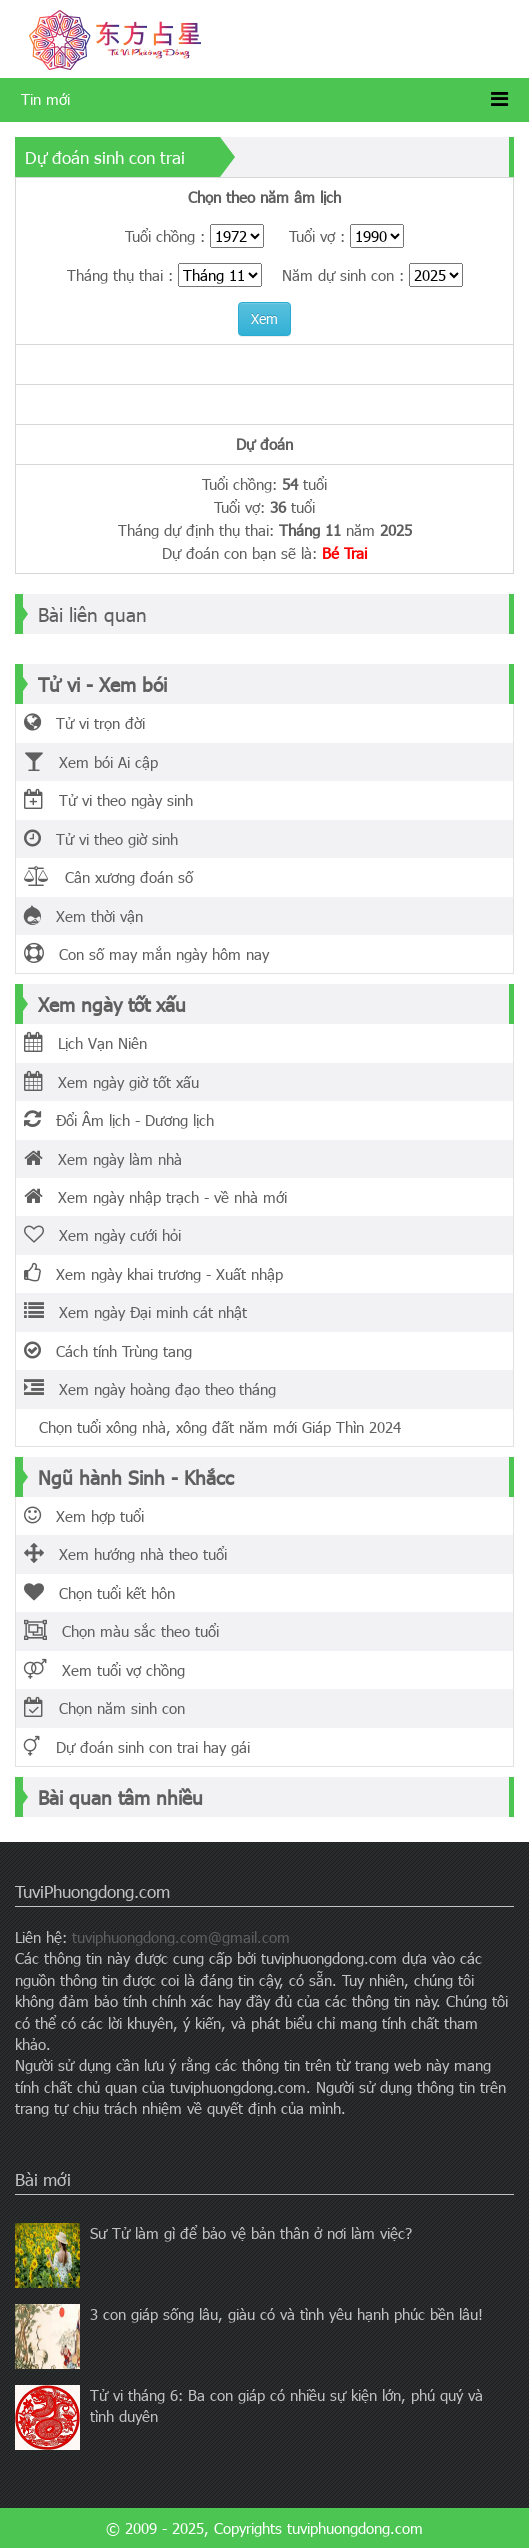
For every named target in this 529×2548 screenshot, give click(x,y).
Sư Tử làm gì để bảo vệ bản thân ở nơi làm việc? (251, 2233)
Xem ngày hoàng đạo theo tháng (150, 1389)
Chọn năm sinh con (104, 1708)
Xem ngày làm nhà (103, 1159)
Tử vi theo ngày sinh (108, 800)
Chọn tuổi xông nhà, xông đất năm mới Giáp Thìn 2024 (212, 1427)
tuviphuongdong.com (355, 2528)
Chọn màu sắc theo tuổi (121, 1631)
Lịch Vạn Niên (85, 1043)
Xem (264, 318)
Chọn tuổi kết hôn (99, 1593)
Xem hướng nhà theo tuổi (125, 1554)
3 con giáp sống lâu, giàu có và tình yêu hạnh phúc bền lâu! (286, 2314)
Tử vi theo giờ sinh (101, 839)
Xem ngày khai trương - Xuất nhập (153, 1274)
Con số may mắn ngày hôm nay (146, 954)
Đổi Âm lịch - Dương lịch (119, 1120)
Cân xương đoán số (108, 877)
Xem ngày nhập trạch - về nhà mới (155, 1197)
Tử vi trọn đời (84, 723)
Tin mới (45, 99)
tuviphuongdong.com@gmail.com (181, 1937)
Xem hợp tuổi (84, 1516)
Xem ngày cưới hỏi (102, 1235)
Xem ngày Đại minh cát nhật (135, 1312)
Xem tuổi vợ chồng (104, 1670)
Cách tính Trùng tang (108, 1351)
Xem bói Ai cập (91, 762)
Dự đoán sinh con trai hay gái (137, 1747)
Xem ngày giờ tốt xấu (111, 1082)
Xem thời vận (83, 916)
